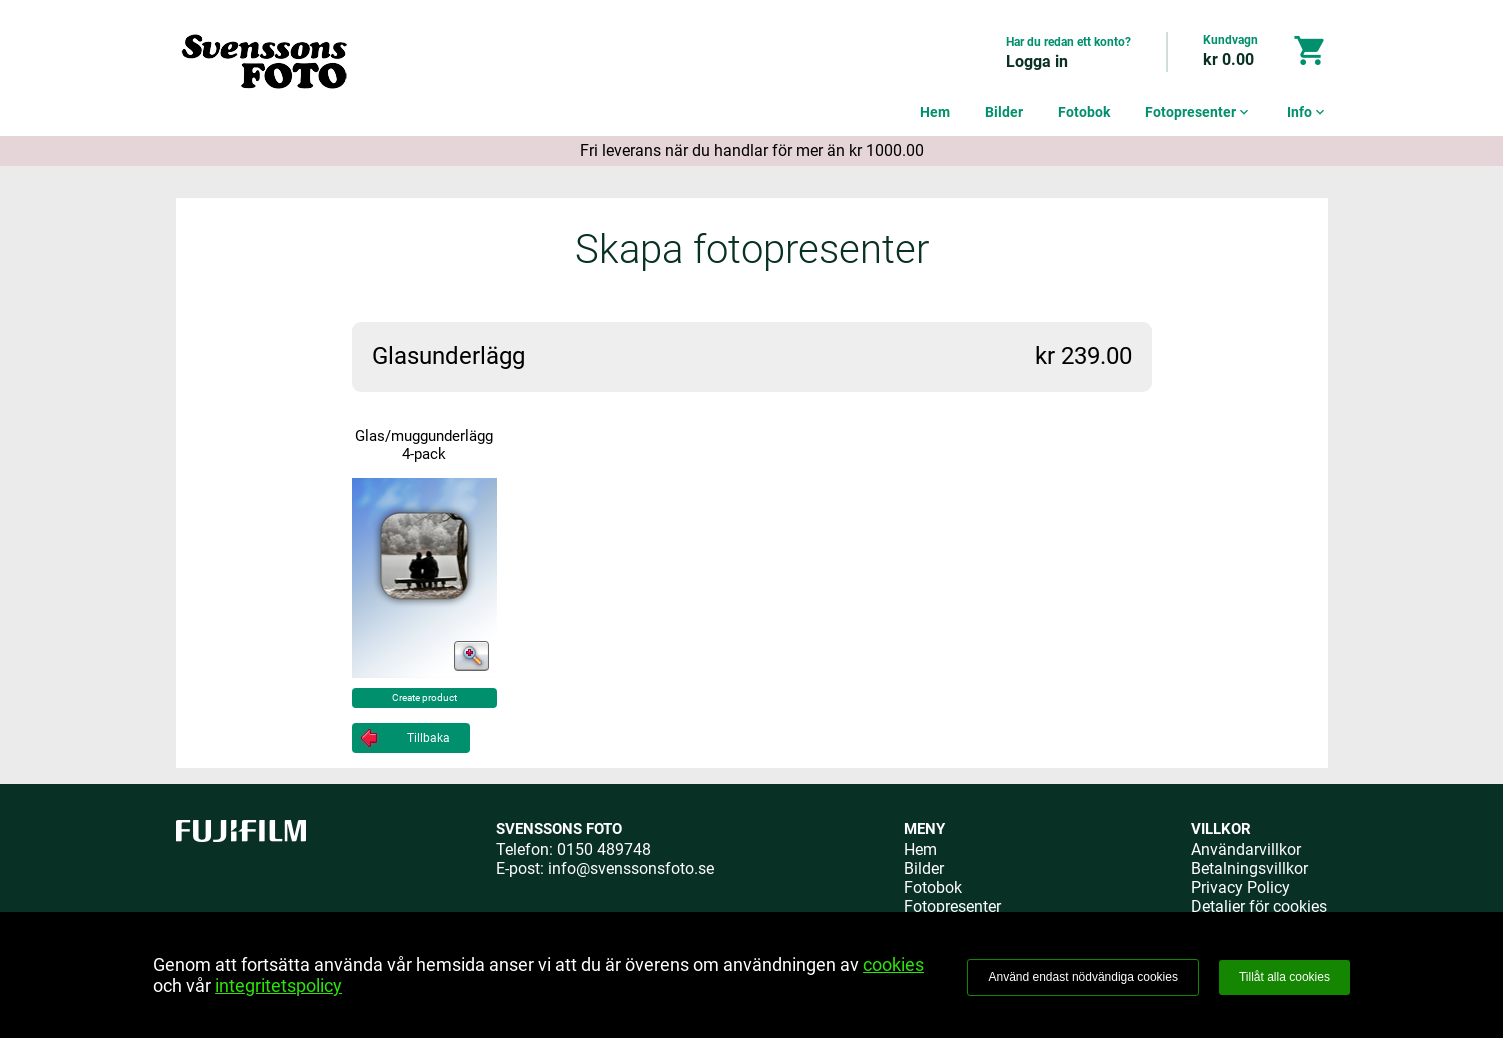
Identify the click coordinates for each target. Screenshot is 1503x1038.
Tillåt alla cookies (1284, 977)
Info (1307, 112)
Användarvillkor (1246, 849)
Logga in (1037, 61)
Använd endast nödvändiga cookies (1082, 977)
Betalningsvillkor (1249, 868)
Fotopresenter (1198, 112)
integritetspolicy (278, 985)
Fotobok (1084, 112)
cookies (893, 964)
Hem (935, 112)
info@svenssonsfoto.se (631, 868)
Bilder (1004, 112)
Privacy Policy (1240, 887)
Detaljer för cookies (1259, 906)
